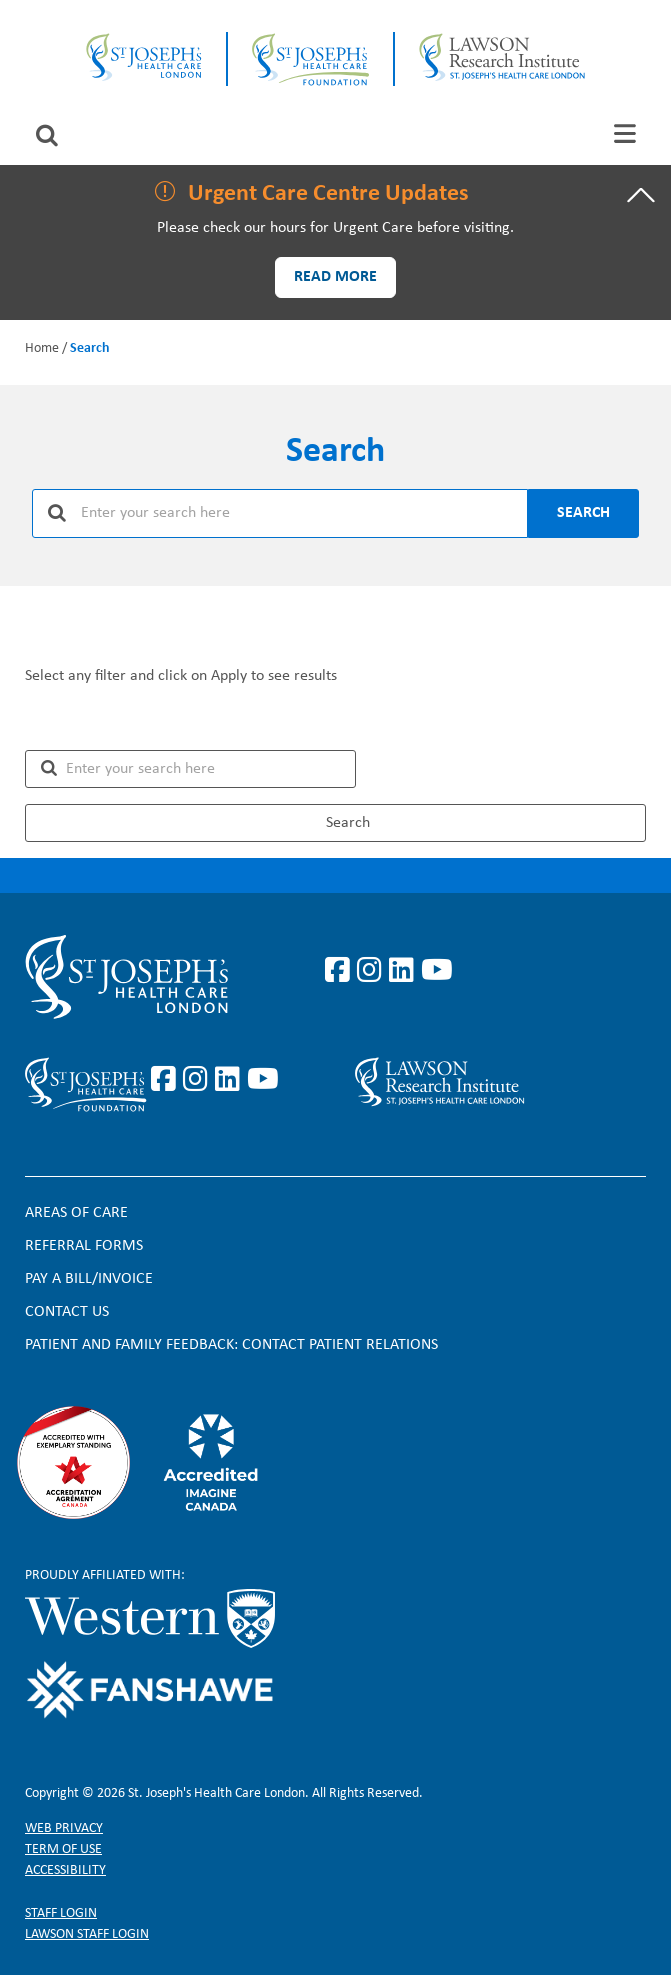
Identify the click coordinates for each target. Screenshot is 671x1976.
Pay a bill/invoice (89, 1279)
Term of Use (63, 1849)
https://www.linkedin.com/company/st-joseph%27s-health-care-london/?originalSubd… (405, 971)
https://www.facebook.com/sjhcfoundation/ (167, 1080)
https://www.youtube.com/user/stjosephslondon (437, 971)
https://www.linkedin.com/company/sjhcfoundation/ (231, 1080)
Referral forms (84, 1246)
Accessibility (65, 1870)
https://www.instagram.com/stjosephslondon (373, 971)
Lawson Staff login (87, 1934)
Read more (335, 277)
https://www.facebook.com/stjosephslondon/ (341, 971)
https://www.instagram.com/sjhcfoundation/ (199, 1080)
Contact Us (67, 1312)
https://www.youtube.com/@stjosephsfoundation (263, 1080)
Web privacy (64, 1828)
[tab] (625, 133)
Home (42, 348)
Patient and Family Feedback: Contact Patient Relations (231, 1345)
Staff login (61, 1913)
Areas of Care (76, 1213)
